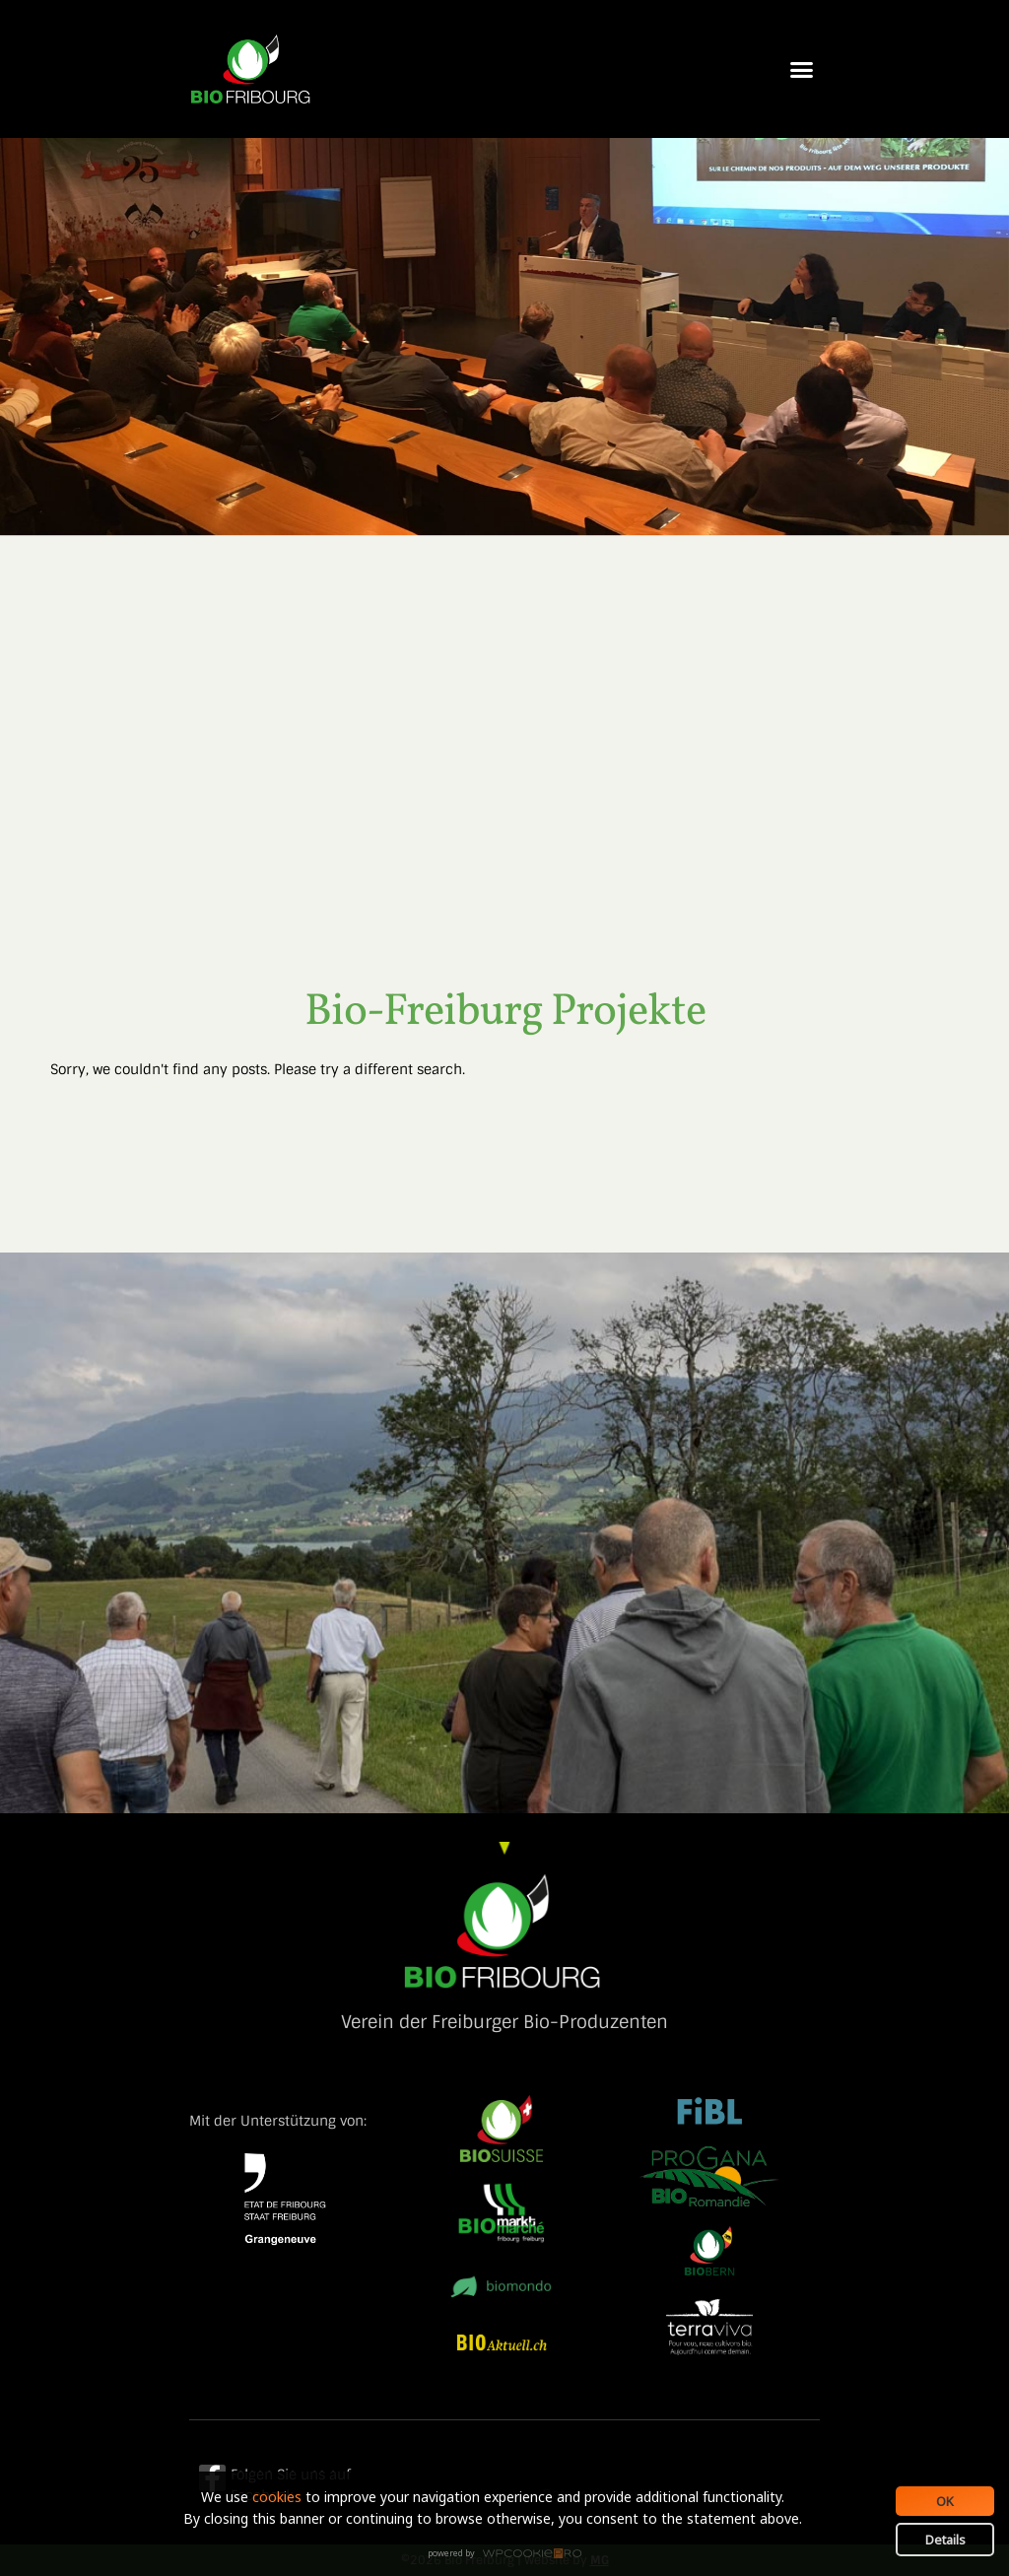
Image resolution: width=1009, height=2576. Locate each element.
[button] (802, 69)
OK (945, 2501)
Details (945, 2539)
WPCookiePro (510, 2554)
